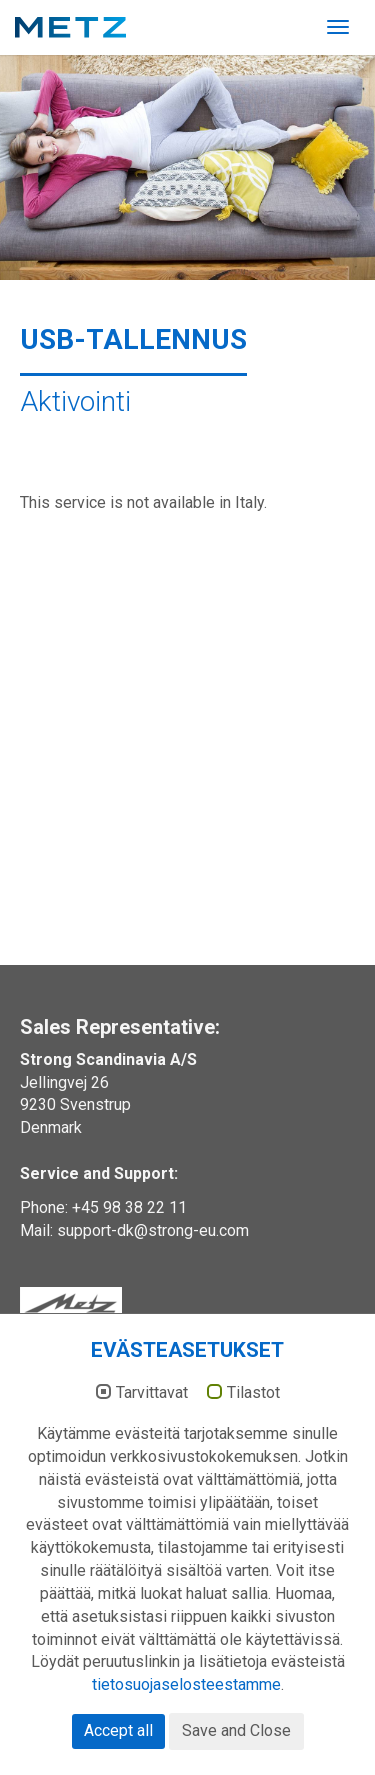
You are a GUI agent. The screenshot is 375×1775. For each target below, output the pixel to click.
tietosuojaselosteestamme (186, 1684)
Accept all (118, 1730)
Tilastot (253, 1393)
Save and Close (236, 1730)
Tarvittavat (152, 1393)
